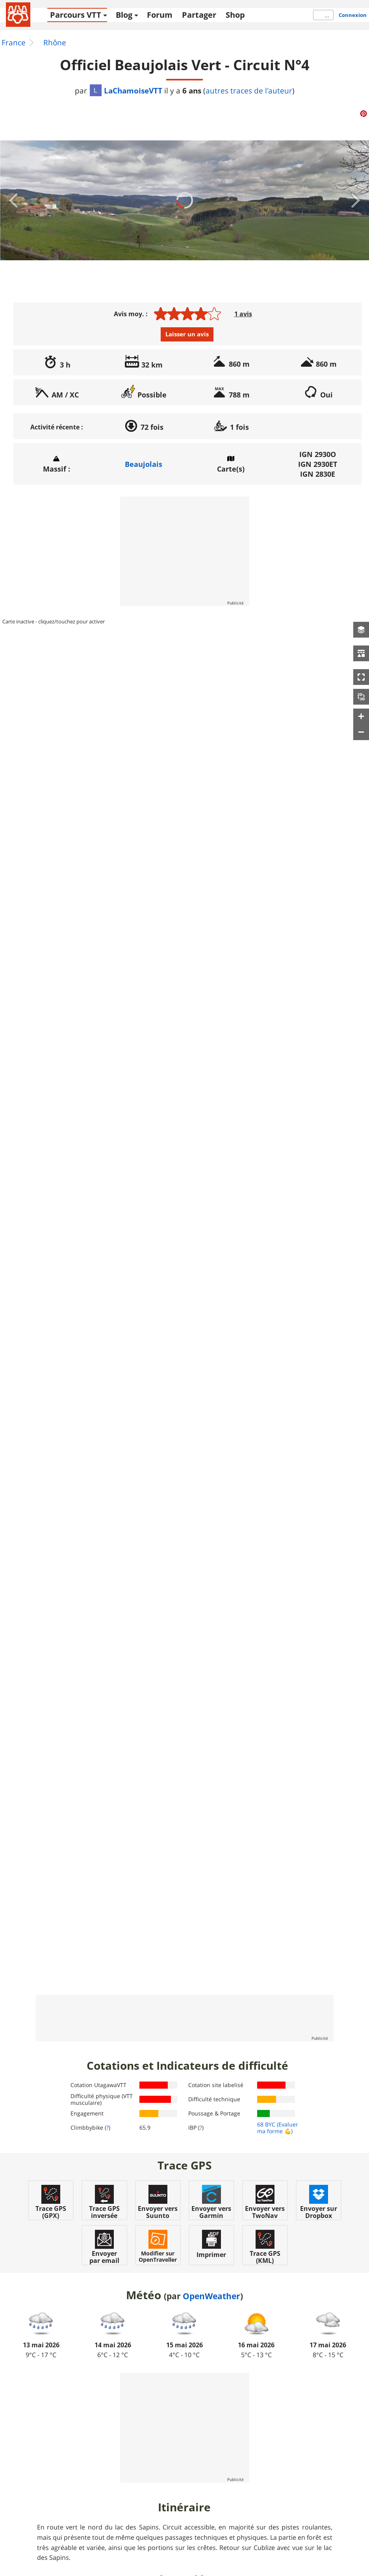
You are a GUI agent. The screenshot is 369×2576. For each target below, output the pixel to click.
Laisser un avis (187, 334)
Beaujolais (143, 464)
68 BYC (266, 2124)
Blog (124, 14)
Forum (159, 14)
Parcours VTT (75, 14)
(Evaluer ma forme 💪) (277, 2128)
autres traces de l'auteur (249, 91)
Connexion (353, 15)
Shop (235, 14)
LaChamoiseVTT (126, 90)
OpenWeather (211, 2296)
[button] (361, 630)
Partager (199, 14)
